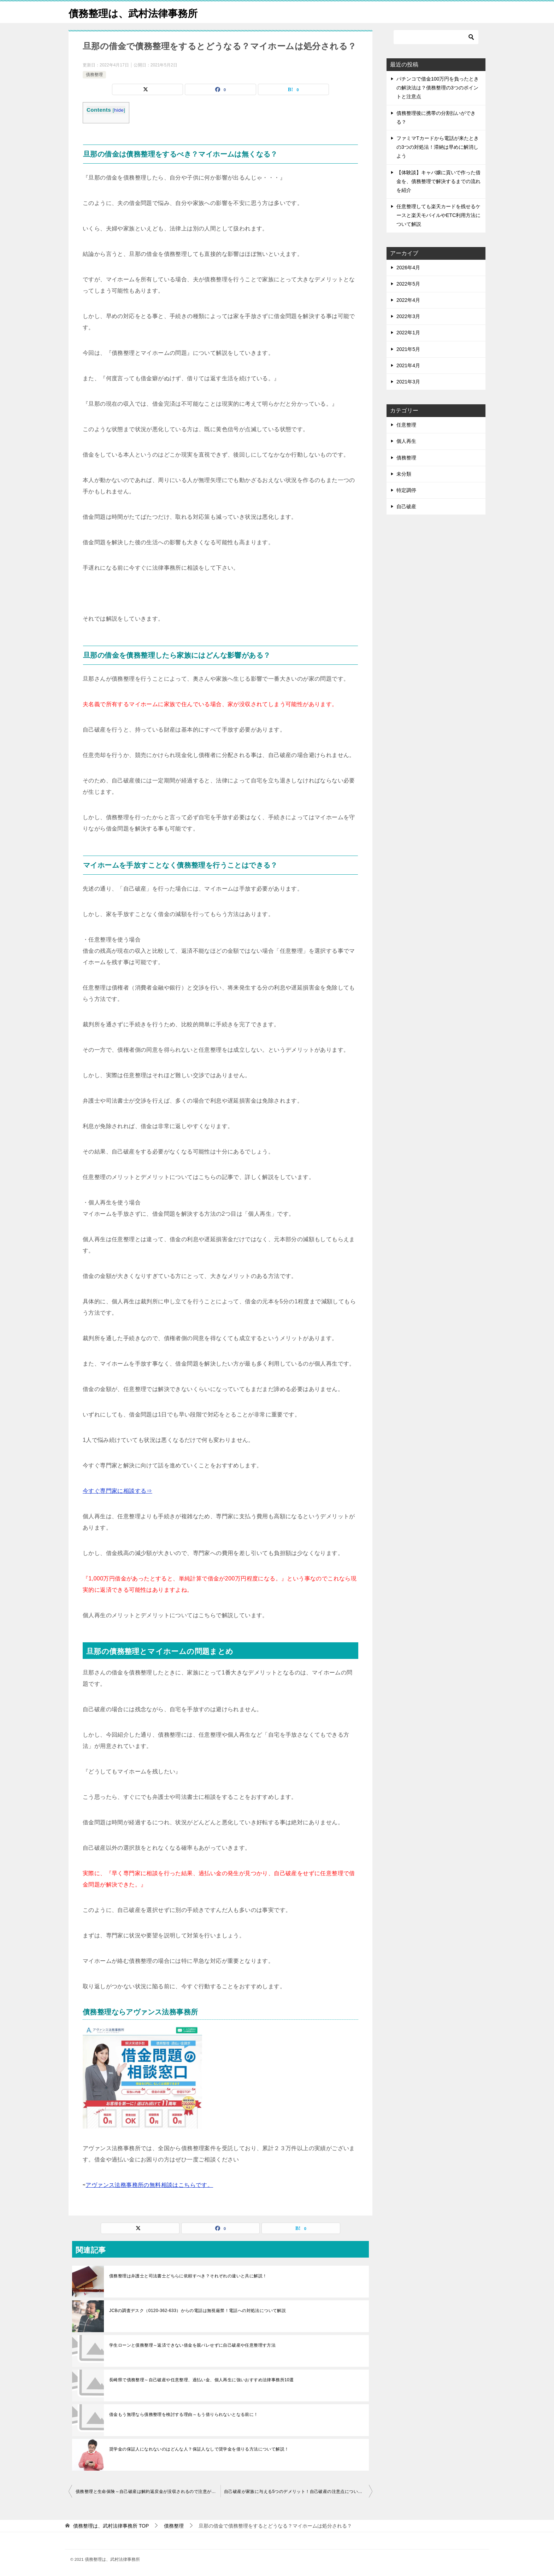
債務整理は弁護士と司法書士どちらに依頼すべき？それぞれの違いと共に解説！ (188, 2275)
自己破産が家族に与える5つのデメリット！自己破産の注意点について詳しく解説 (298, 2491)
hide (119, 110)
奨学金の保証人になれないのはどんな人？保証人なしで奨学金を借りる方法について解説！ (199, 2449)
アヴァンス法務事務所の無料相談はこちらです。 (149, 2185)
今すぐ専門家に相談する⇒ (117, 1491)
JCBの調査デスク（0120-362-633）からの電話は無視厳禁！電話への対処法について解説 (197, 2310)
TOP (111, 2526)
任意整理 (406, 425)
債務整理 (94, 74)
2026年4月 (408, 267)
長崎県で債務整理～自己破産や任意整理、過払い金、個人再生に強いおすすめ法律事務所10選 (201, 2379)
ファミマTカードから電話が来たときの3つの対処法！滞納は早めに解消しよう (437, 147)
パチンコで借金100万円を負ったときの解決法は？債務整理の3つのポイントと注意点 (437, 87)
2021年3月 (408, 382)
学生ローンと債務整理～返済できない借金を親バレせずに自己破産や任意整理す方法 (192, 2345)
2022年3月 (408, 316)
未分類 (403, 474)
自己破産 (406, 506)
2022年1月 (408, 332)
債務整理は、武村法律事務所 (138, 12)
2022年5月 (408, 284)
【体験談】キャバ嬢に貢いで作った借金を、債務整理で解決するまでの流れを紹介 (438, 181)
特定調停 (406, 490)
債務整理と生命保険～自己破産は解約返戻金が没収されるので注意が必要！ (148, 2491)
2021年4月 (408, 365)
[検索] (436, 37)
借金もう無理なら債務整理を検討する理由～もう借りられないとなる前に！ (183, 2414)
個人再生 (406, 441)
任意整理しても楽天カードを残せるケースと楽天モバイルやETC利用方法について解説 (438, 215)
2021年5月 (408, 349)
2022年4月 (408, 300)
